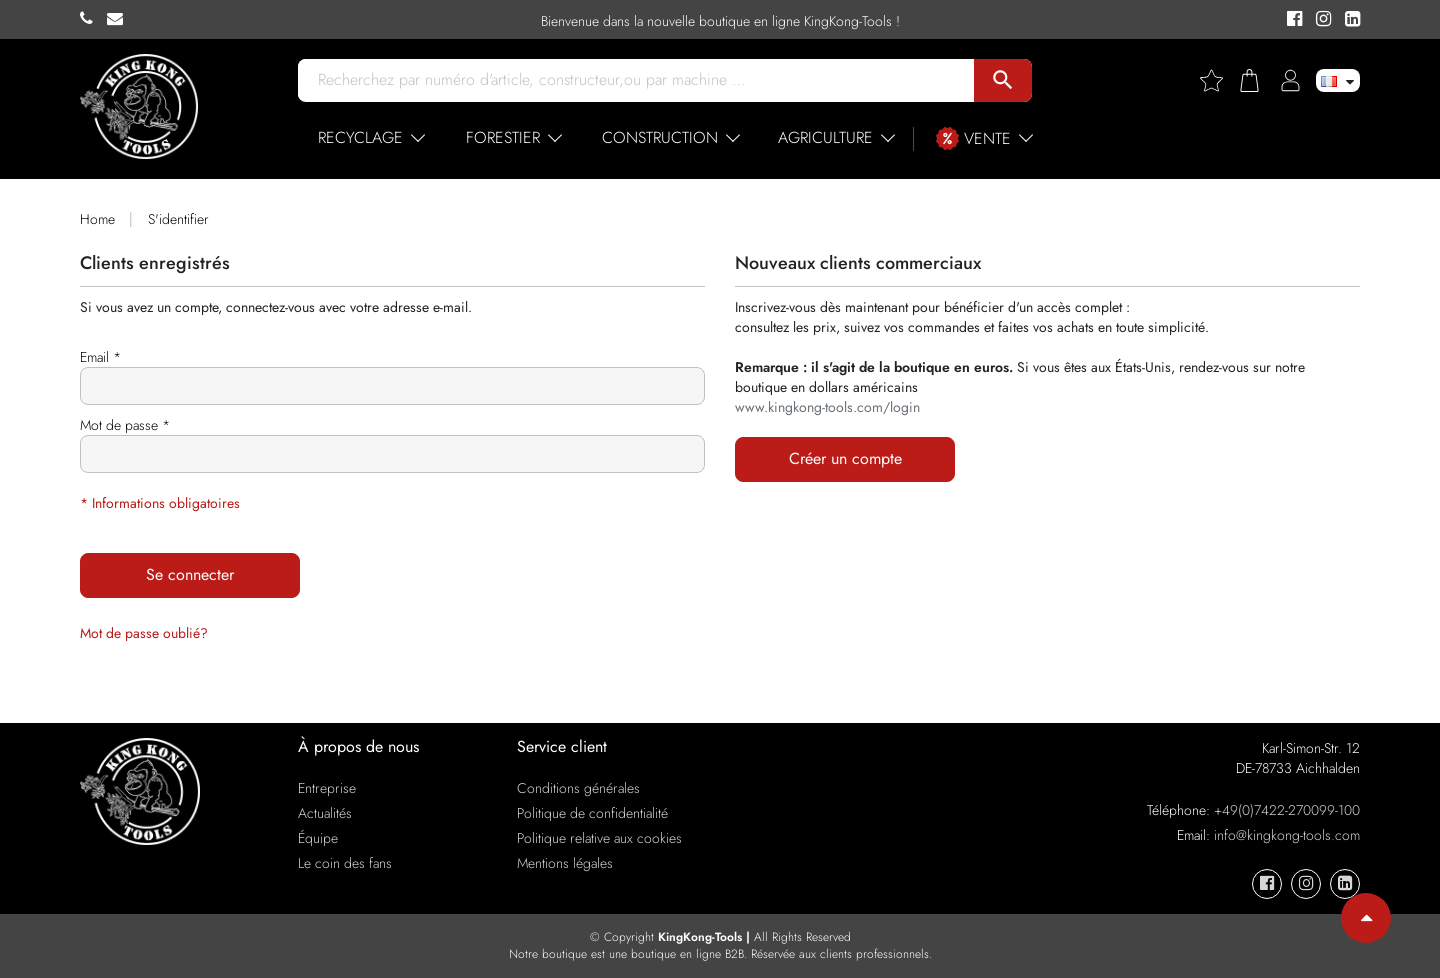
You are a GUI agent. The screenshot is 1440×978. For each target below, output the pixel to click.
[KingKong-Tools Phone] (93, 19)
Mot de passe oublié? (144, 633)
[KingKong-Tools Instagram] (1320, 20)
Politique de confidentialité (592, 813)
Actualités (325, 813)
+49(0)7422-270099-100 (1287, 810)
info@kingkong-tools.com (1287, 835)
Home (97, 219)
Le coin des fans (345, 863)
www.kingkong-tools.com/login (827, 407)
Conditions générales (578, 788)
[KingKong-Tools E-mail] (120, 19)
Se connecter (190, 574)
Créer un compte (845, 458)
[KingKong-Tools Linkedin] (1347, 20)
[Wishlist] (1219, 80)
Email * (100, 357)
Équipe (318, 838)
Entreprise (327, 788)
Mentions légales (565, 863)
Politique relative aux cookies (599, 838)
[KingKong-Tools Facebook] (1291, 20)
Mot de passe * (125, 425)
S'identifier (178, 219)
